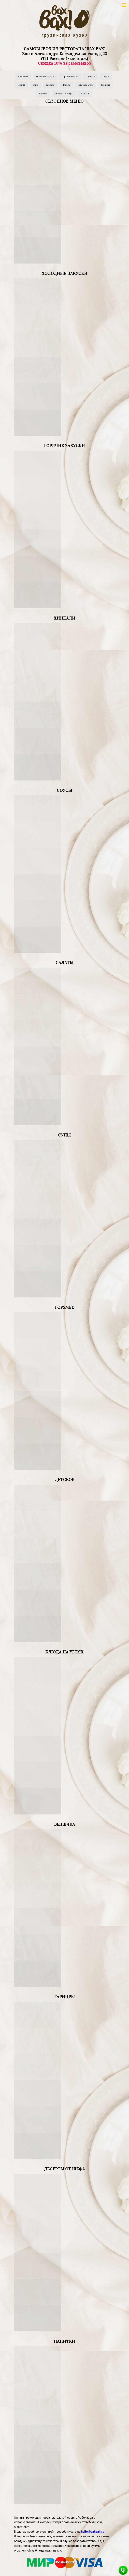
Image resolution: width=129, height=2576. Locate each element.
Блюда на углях (85, 85)
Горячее (50, 85)
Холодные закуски (45, 76)
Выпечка (43, 93)
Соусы (106, 76)
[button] (123, 2570)
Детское (66, 85)
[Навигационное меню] (124, 5)
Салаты (21, 85)
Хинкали (90, 76)
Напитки (84, 93)
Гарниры (105, 85)
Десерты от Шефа (63, 93)
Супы (35, 85)
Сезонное (23, 76)
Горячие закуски (70, 76)
